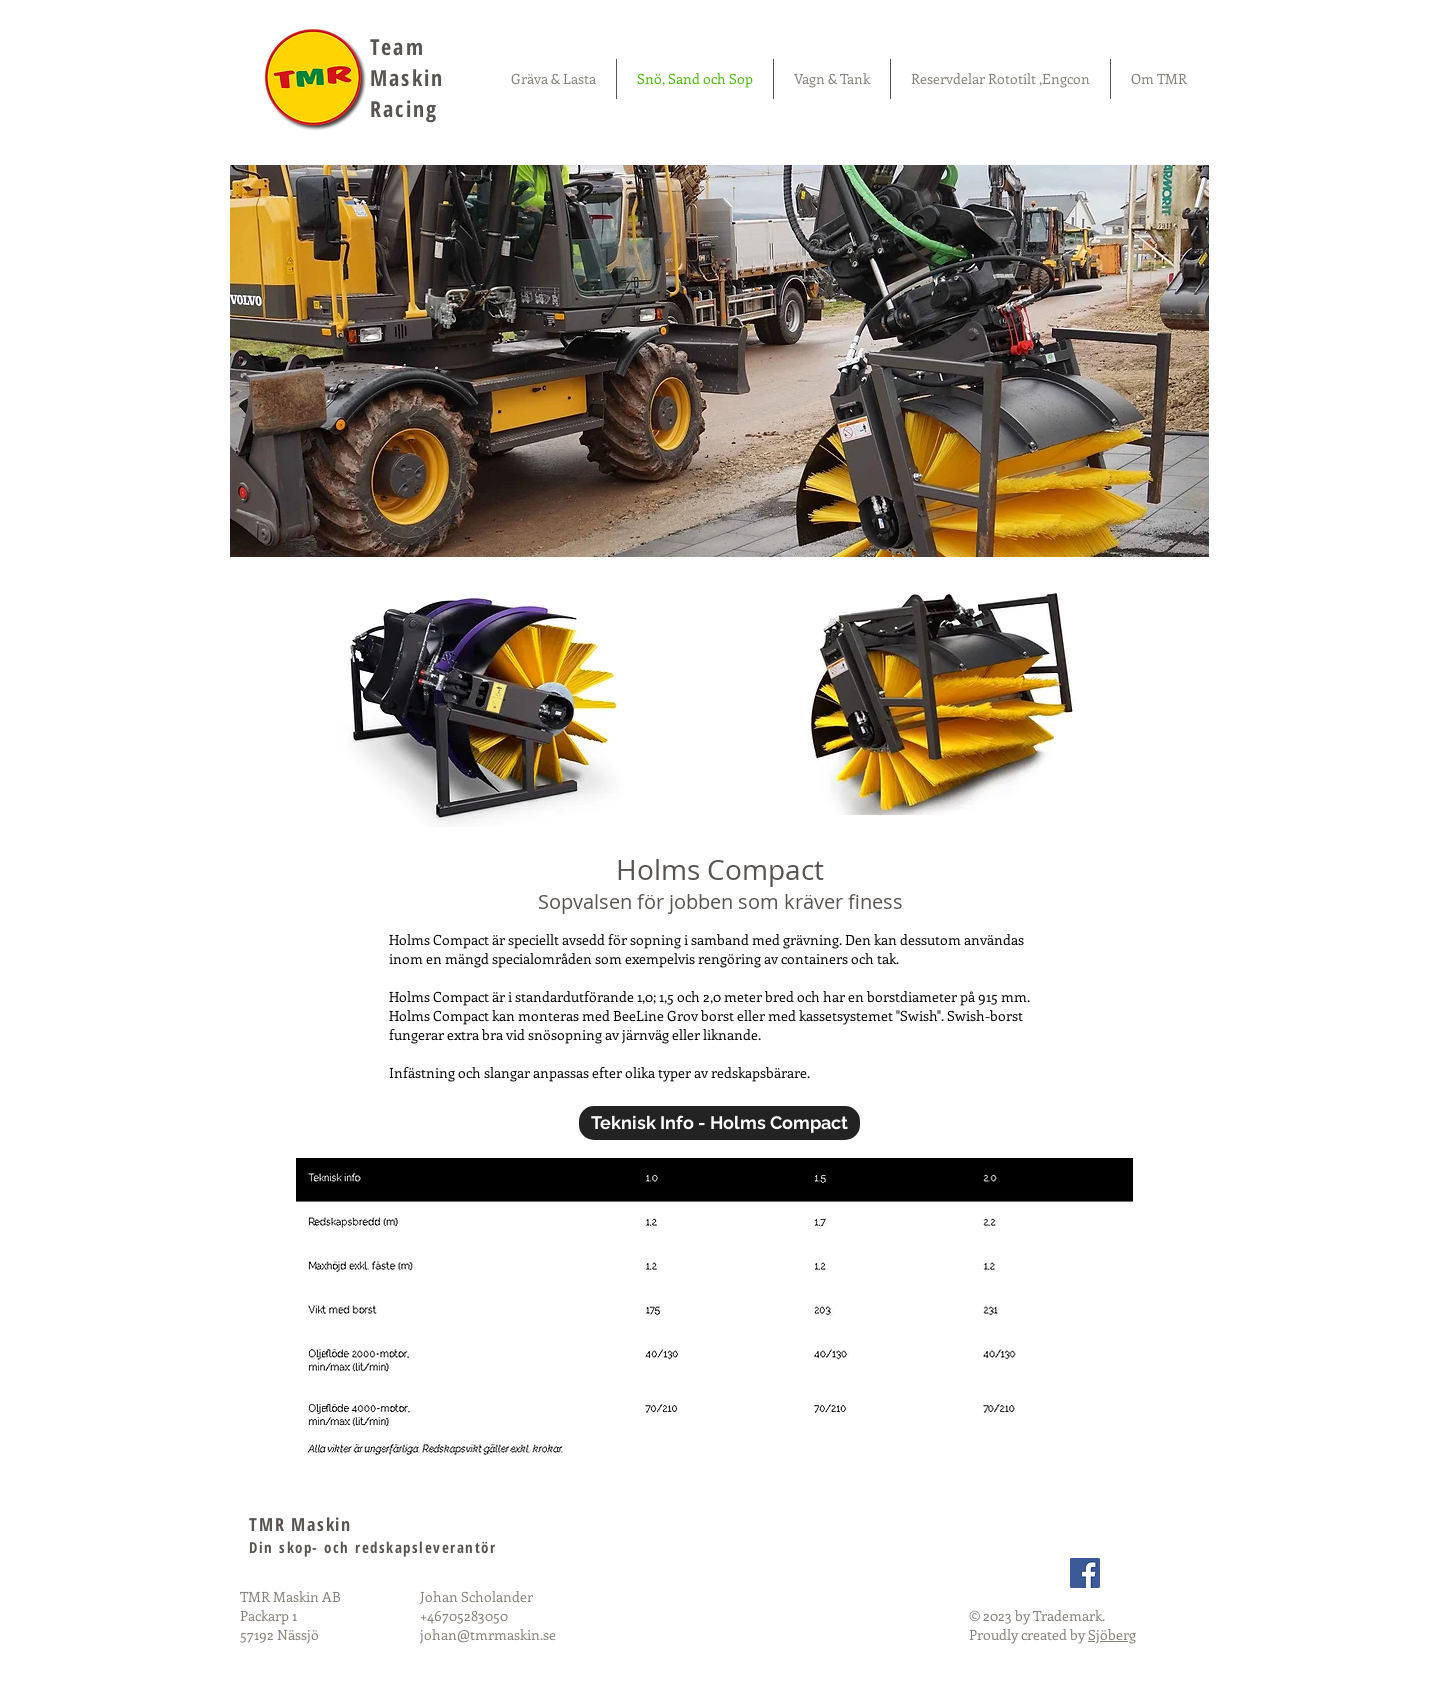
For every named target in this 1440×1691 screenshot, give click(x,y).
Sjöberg (1112, 1634)
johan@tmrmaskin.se (488, 1634)
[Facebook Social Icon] (1085, 1573)
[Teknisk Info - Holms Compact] (719, 1123)
